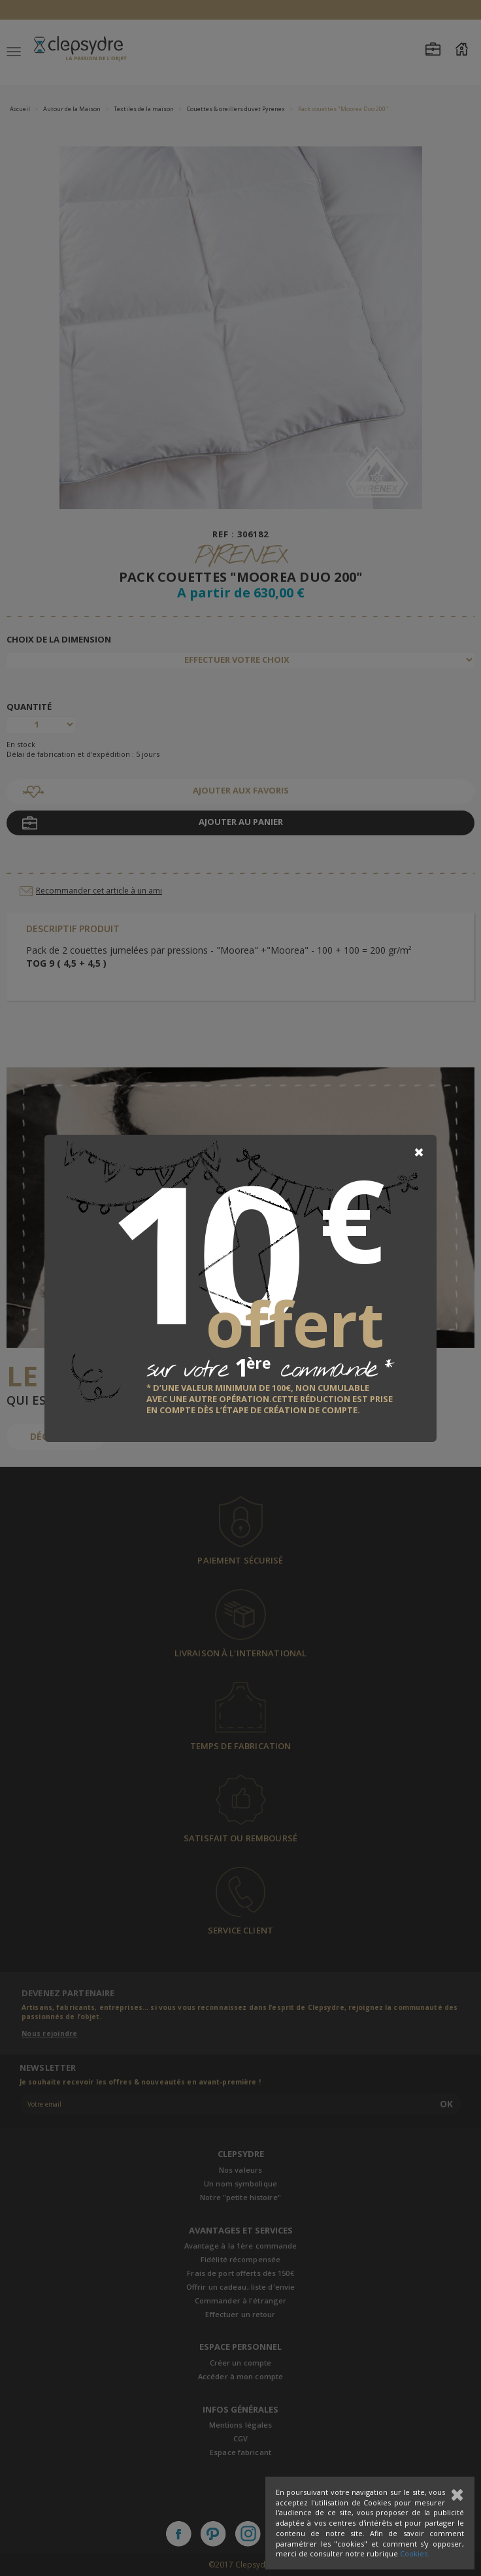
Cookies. (414, 2553)
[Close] (418, 1152)
